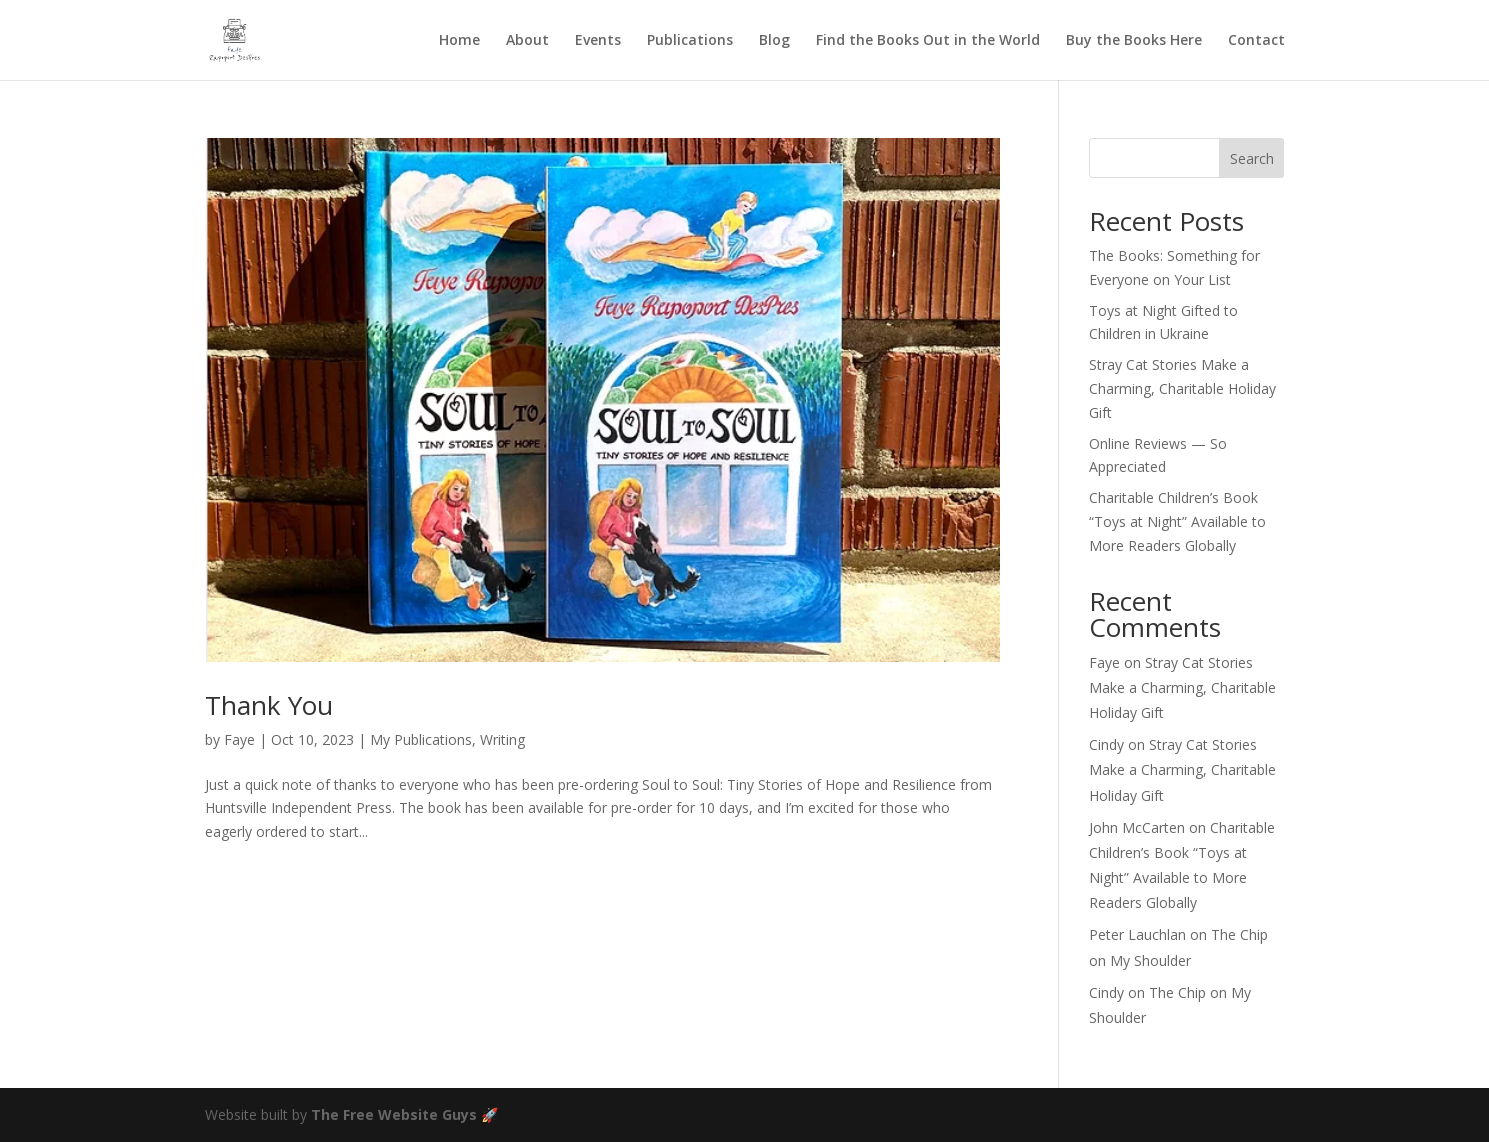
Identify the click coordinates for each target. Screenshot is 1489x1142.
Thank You (269, 705)
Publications (690, 41)
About (527, 41)
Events (598, 41)
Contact (1256, 41)
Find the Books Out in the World (928, 41)
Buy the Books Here (1134, 41)
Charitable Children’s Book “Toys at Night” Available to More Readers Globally (1177, 521)
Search (1252, 158)
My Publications (421, 739)
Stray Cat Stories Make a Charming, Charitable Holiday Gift (1182, 388)
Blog (774, 41)
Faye (239, 739)
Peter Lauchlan (1137, 934)
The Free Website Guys (394, 1114)
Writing (502, 739)
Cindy (1106, 744)
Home (459, 41)
